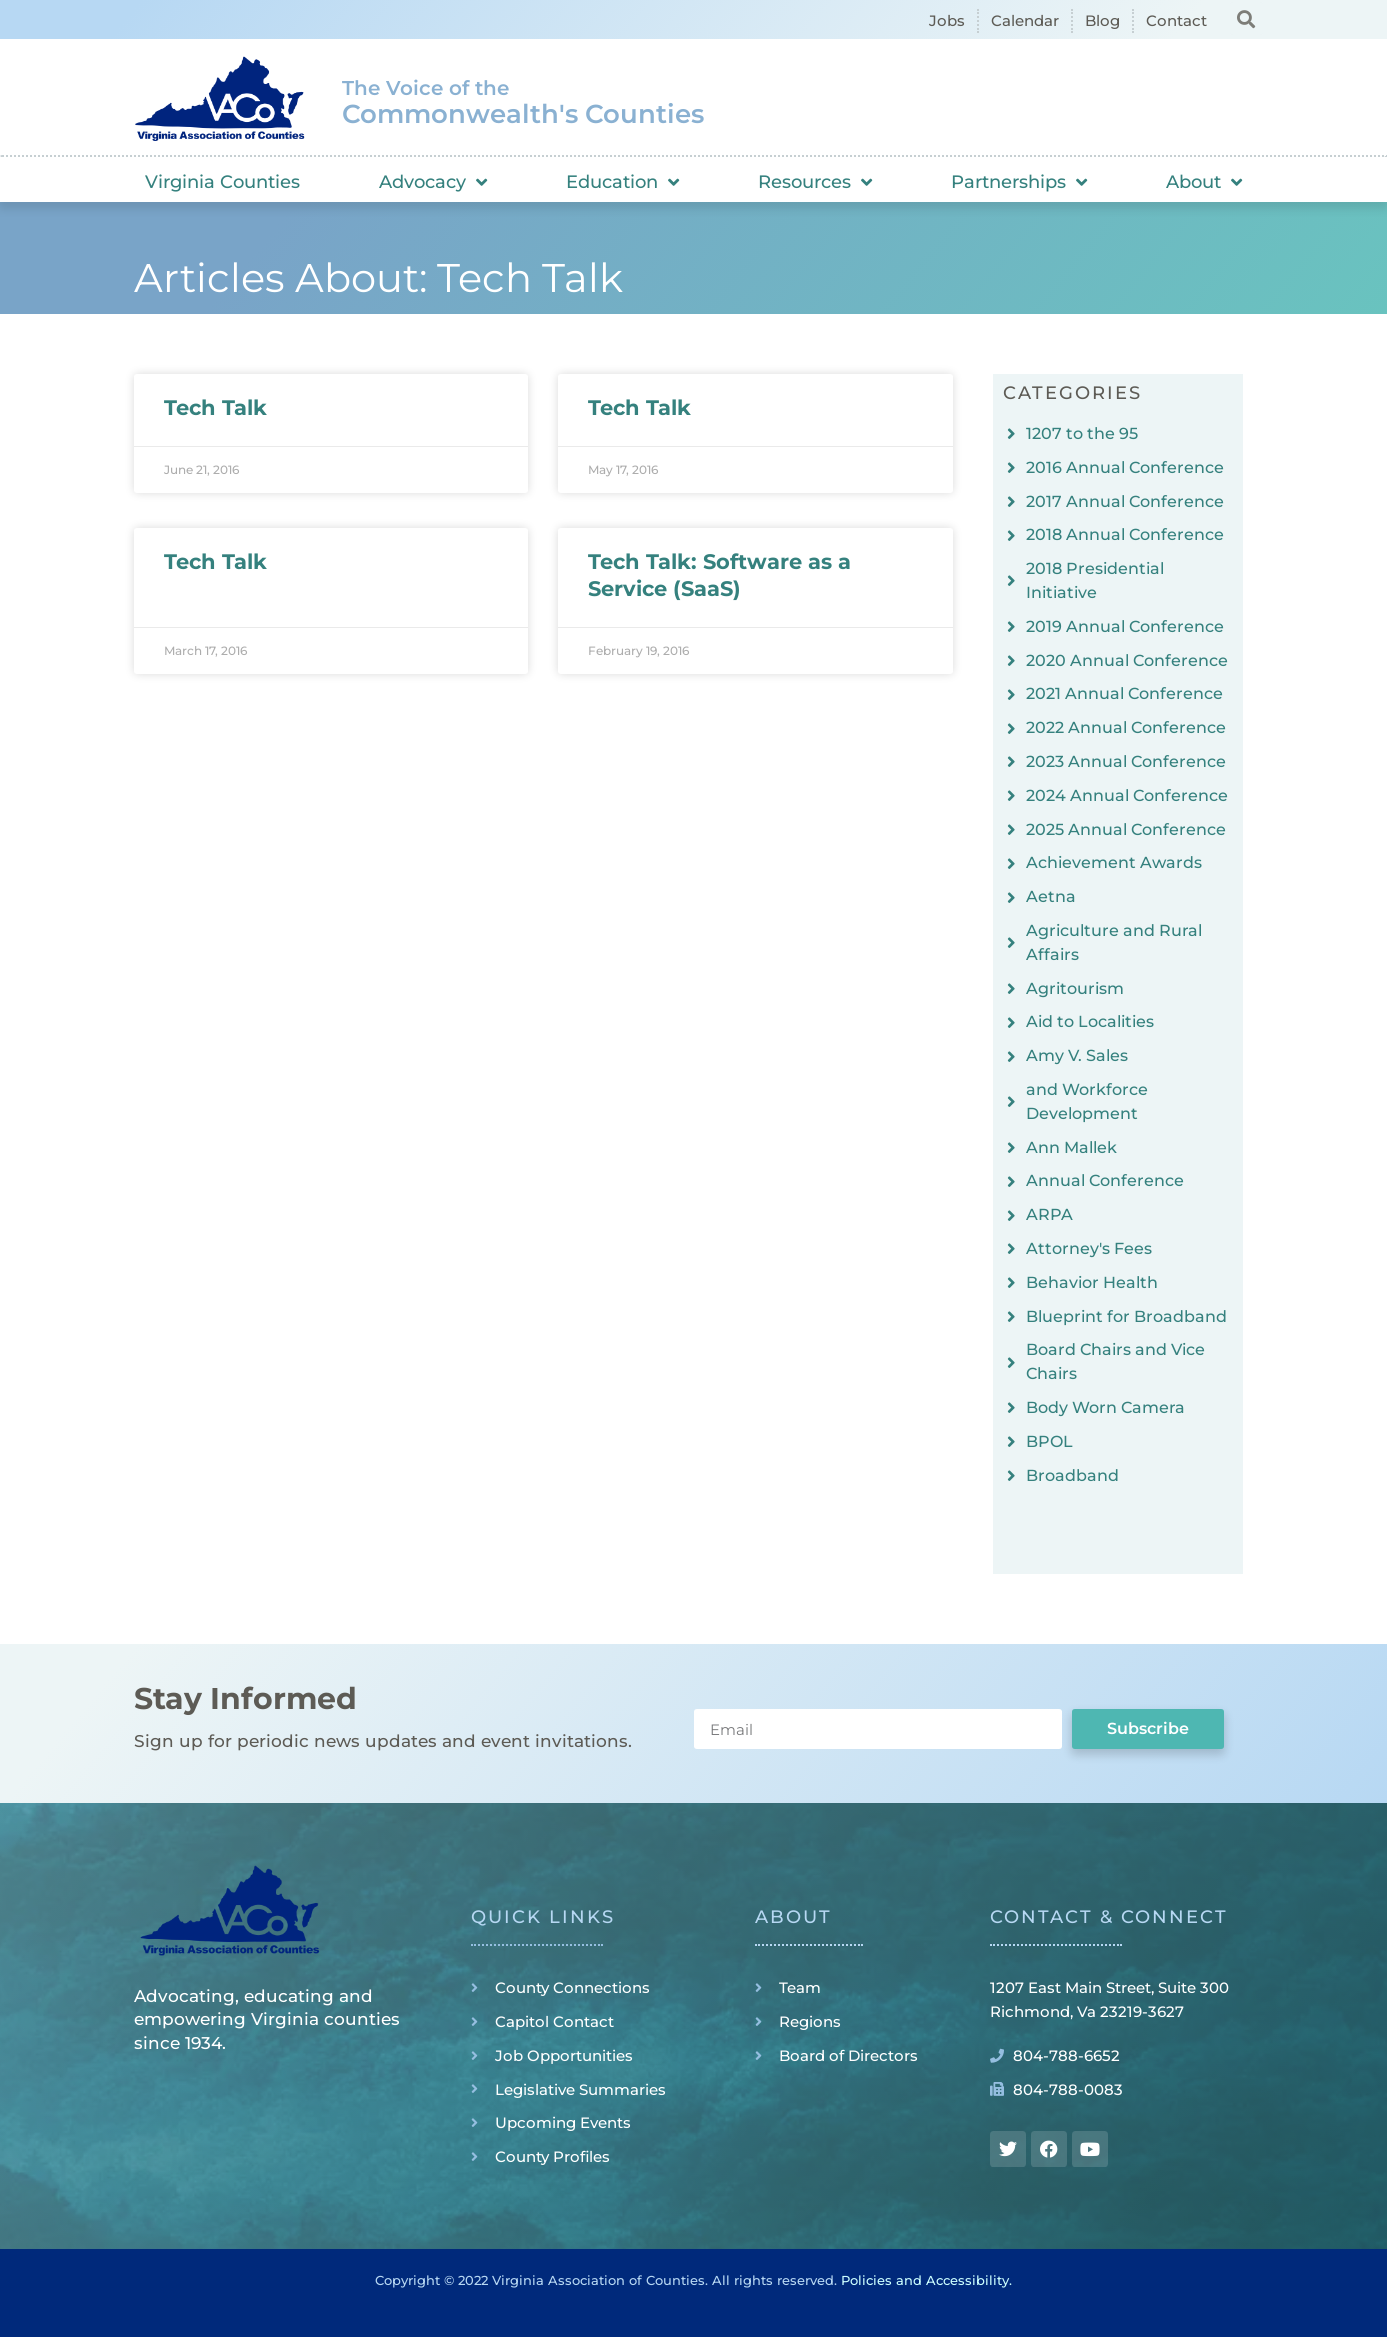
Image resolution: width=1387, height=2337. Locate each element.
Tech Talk (215, 407)
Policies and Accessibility (925, 2280)
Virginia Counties (222, 182)
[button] (1246, 18)
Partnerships (1019, 182)
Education (622, 182)
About (1204, 182)
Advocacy (433, 182)
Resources (815, 182)
